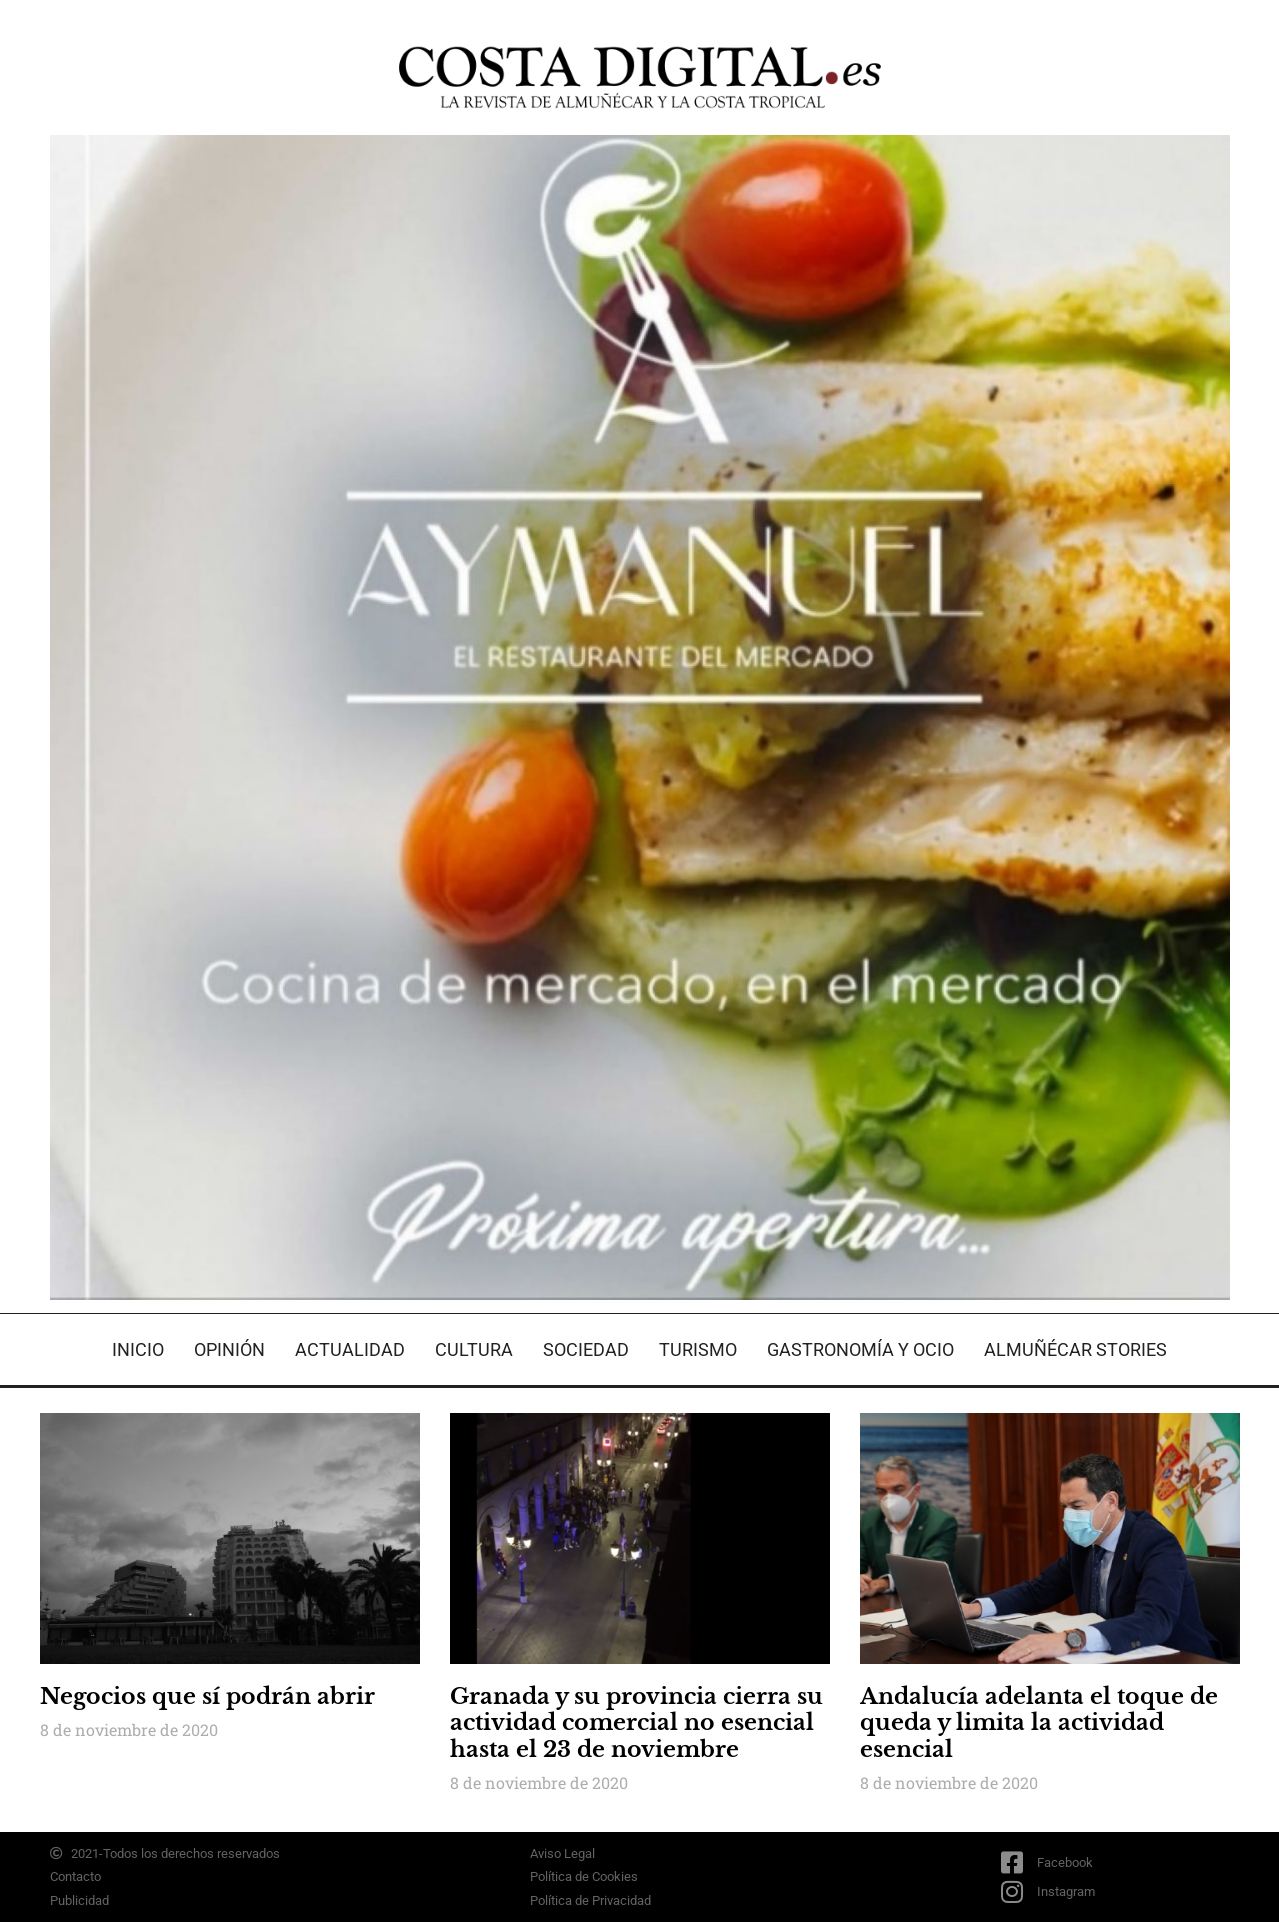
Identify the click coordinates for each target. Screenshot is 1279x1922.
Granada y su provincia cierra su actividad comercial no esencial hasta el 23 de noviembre (636, 1723)
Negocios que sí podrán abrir (207, 1696)
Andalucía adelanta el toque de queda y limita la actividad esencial (1039, 1723)
